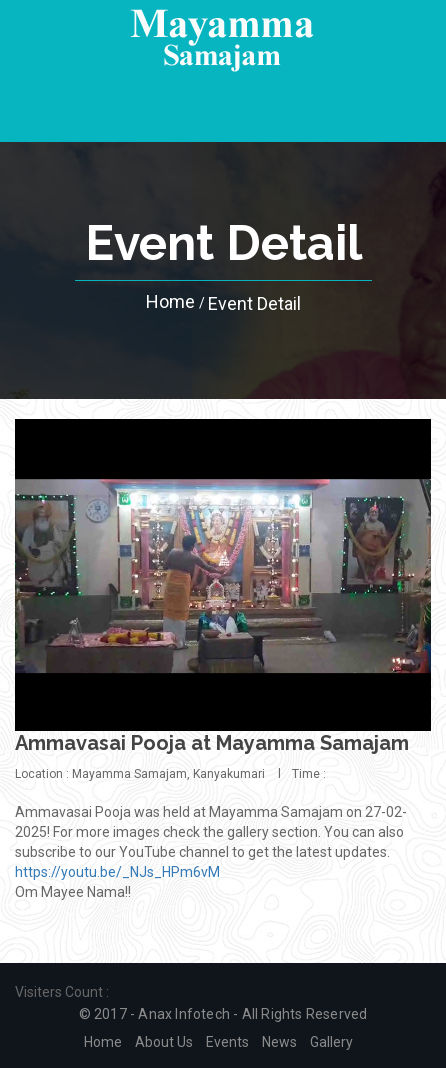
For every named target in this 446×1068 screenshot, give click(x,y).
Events (227, 1042)
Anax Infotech (184, 1014)
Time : (309, 774)
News (279, 1042)
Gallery (331, 1042)
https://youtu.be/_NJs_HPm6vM (117, 872)
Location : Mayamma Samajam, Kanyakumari (140, 774)
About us (164, 1042)
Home (170, 302)
